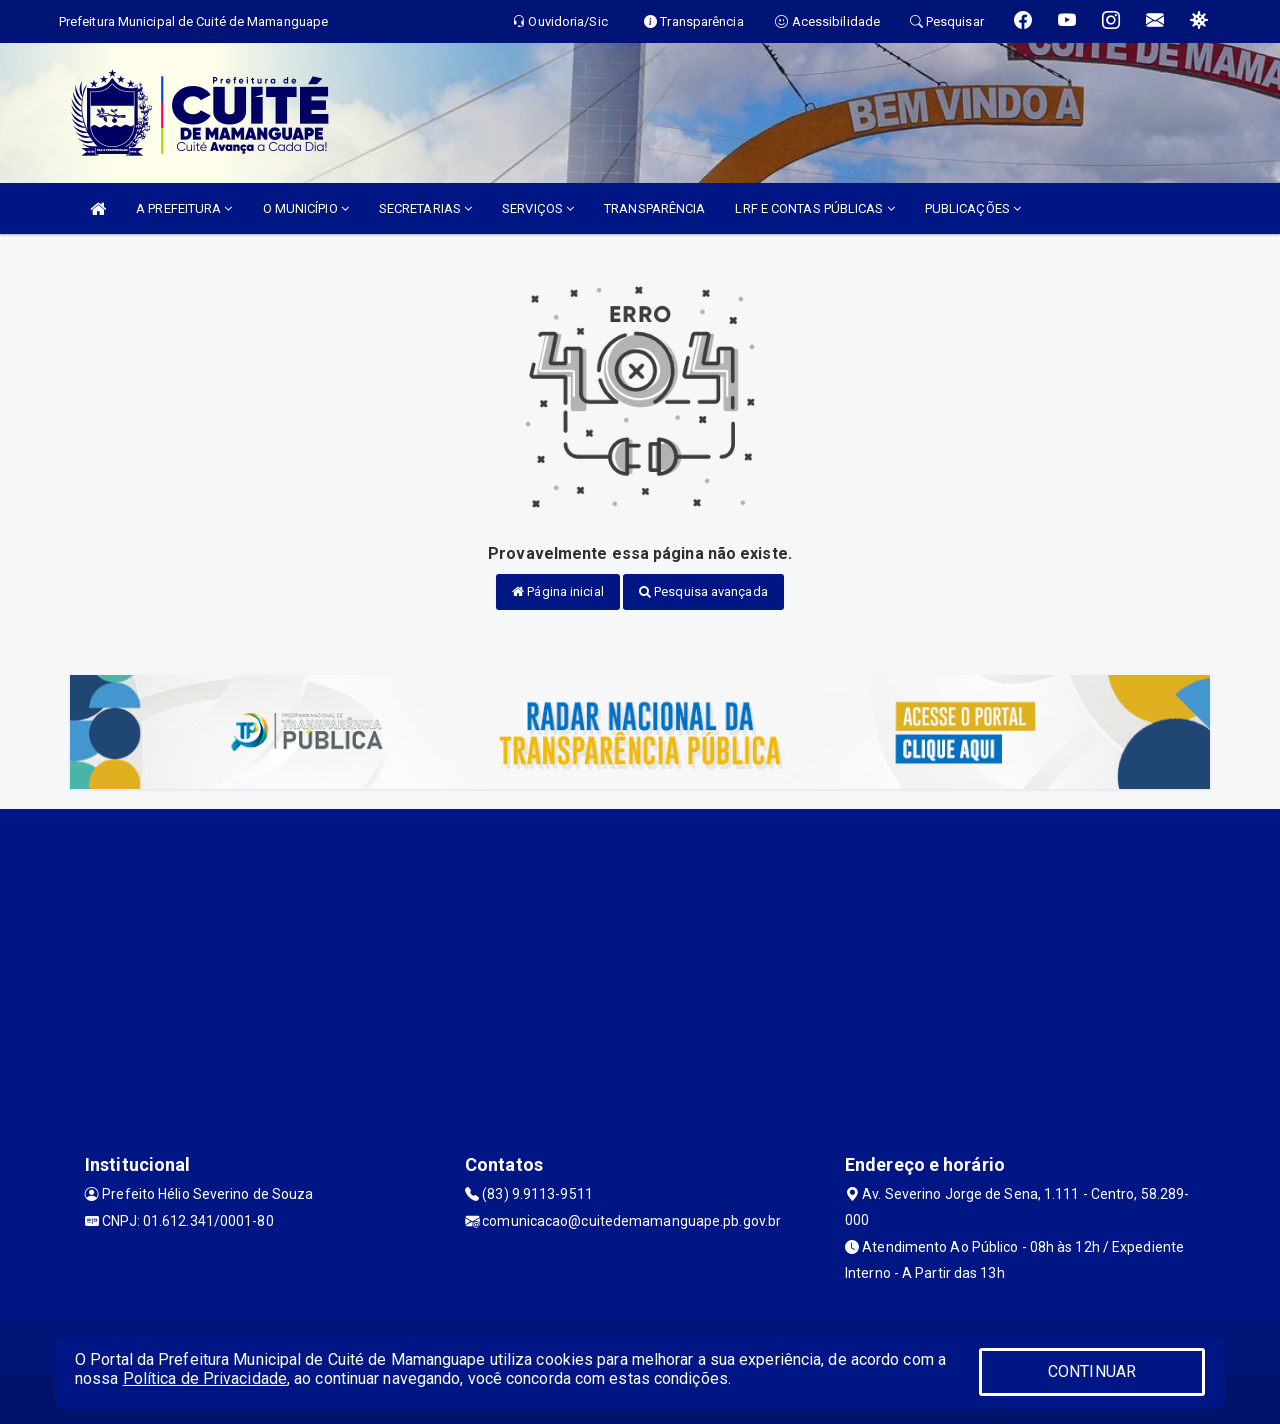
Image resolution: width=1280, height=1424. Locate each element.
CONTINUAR (1092, 1371)
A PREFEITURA (184, 208)
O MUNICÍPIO (306, 208)
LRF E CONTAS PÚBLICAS (814, 208)
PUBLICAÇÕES (973, 208)
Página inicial (558, 591)
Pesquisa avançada (703, 591)
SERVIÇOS (538, 208)
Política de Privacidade (205, 1378)
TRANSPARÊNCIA (654, 208)
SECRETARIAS (425, 208)
